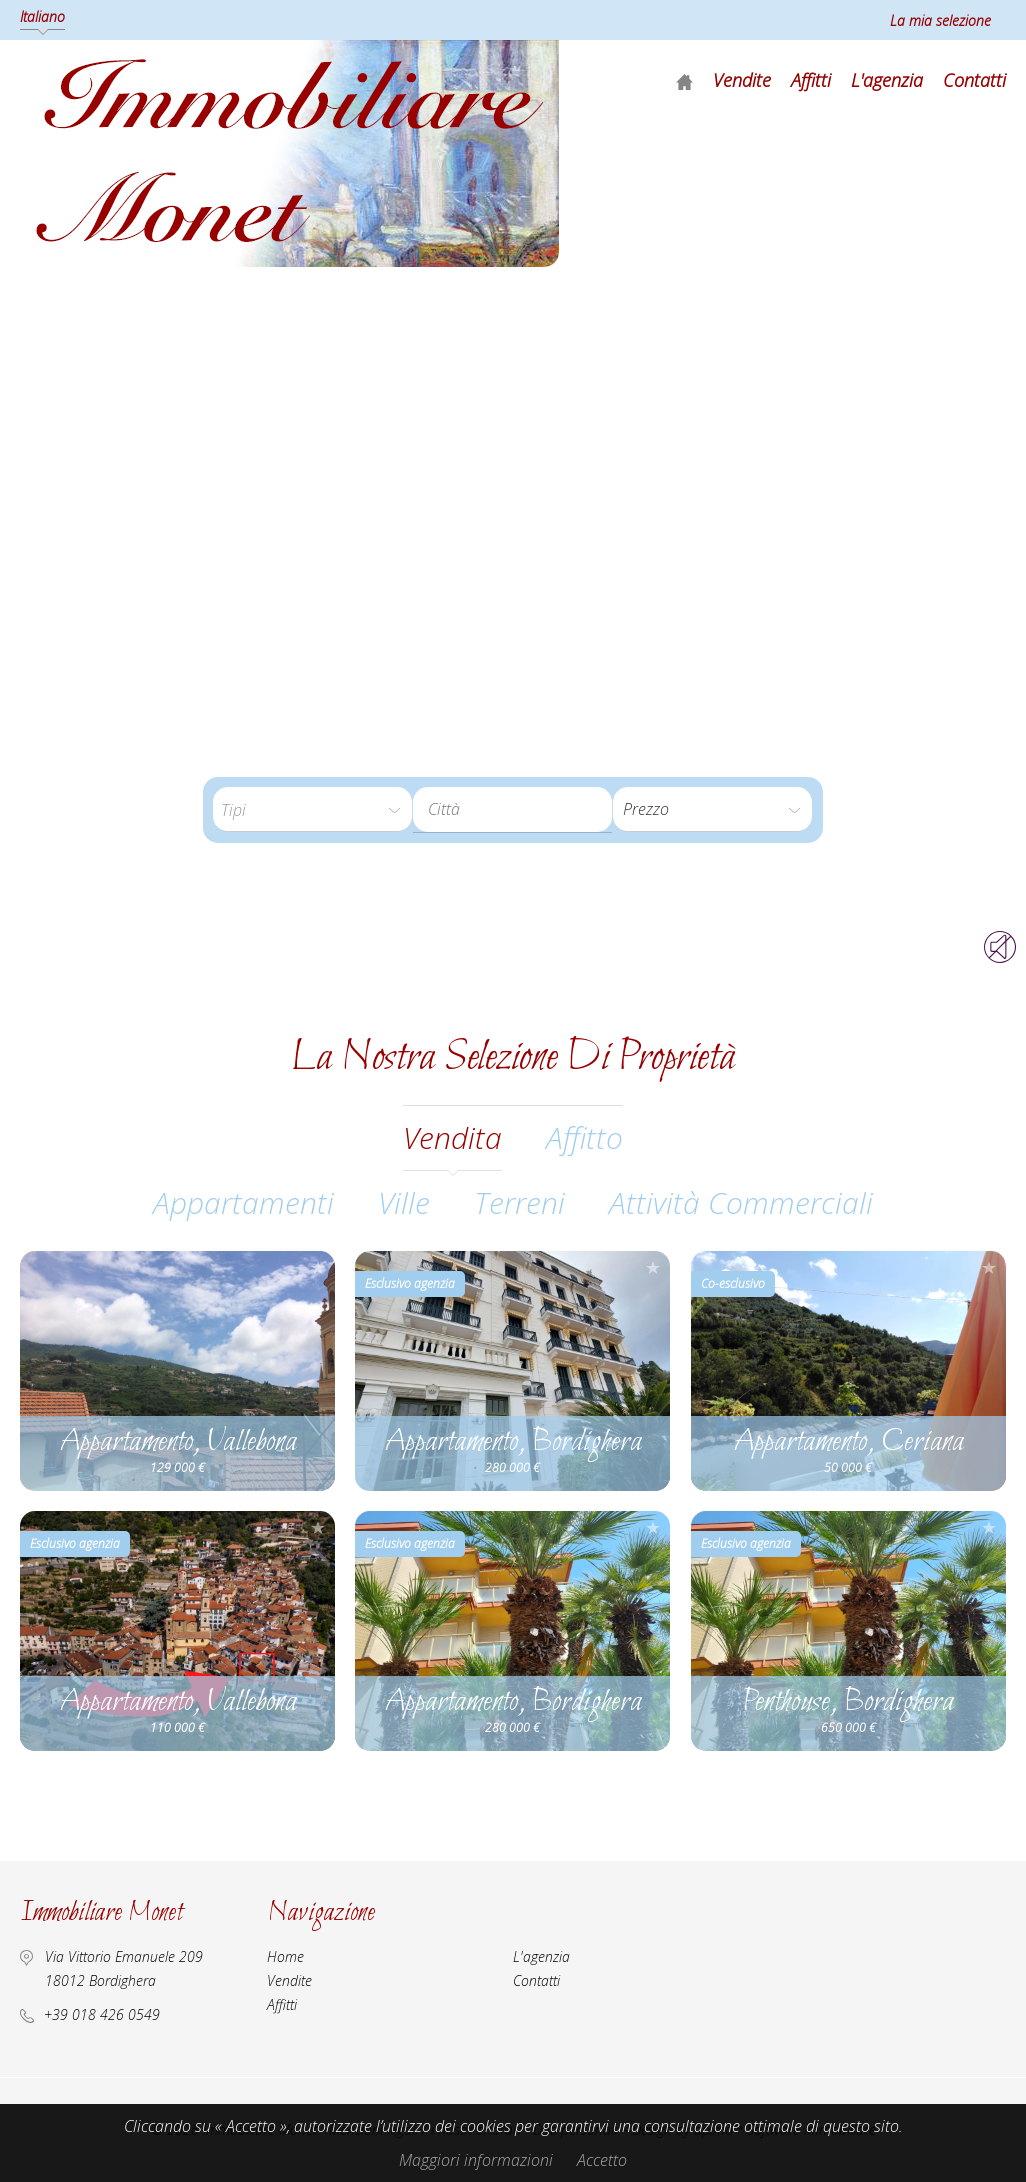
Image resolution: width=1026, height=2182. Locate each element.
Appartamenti (243, 1202)
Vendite (742, 80)
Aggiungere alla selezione (318, 1267)
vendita (452, 1137)
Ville (404, 1202)
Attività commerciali (741, 1202)
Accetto (602, 2160)
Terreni (519, 1202)
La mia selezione (940, 20)
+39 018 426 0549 (102, 2014)
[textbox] (508, 809)
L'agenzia (887, 80)
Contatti (974, 80)
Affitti (811, 80)
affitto (584, 1137)
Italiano (42, 16)
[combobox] (512, 809)
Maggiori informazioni (476, 2160)
